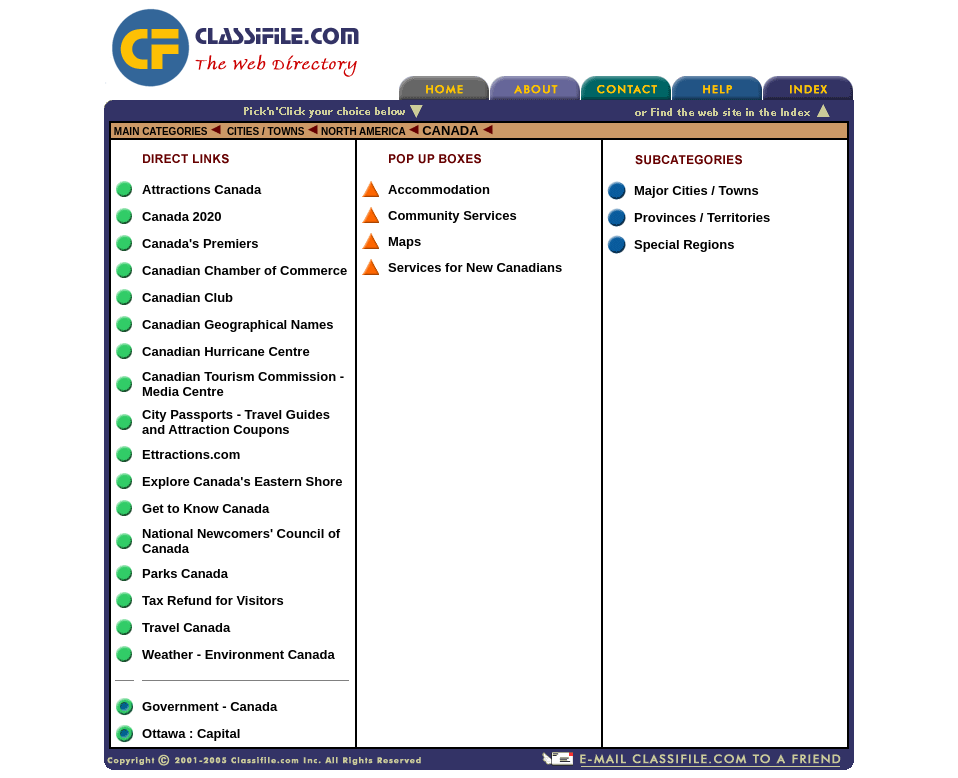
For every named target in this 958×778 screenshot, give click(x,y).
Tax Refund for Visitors (213, 600)
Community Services (452, 215)
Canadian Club (187, 297)
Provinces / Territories (702, 217)
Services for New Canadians (475, 267)
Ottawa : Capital (191, 733)
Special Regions (684, 244)
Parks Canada (185, 573)
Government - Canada (209, 706)
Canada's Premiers (200, 243)
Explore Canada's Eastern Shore (242, 481)
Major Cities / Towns (696, 190)
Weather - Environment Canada (238, 654)
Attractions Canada (201, 189)
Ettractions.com (191, 454)
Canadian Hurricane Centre (226, 351)
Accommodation (439, 189)
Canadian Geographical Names (237, 324)
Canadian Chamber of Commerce (244, 270)
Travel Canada (186, 627)
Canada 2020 (182, 216)
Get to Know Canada (205, 508)
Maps (404, 241)
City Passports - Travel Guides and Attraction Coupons (236, 422)
